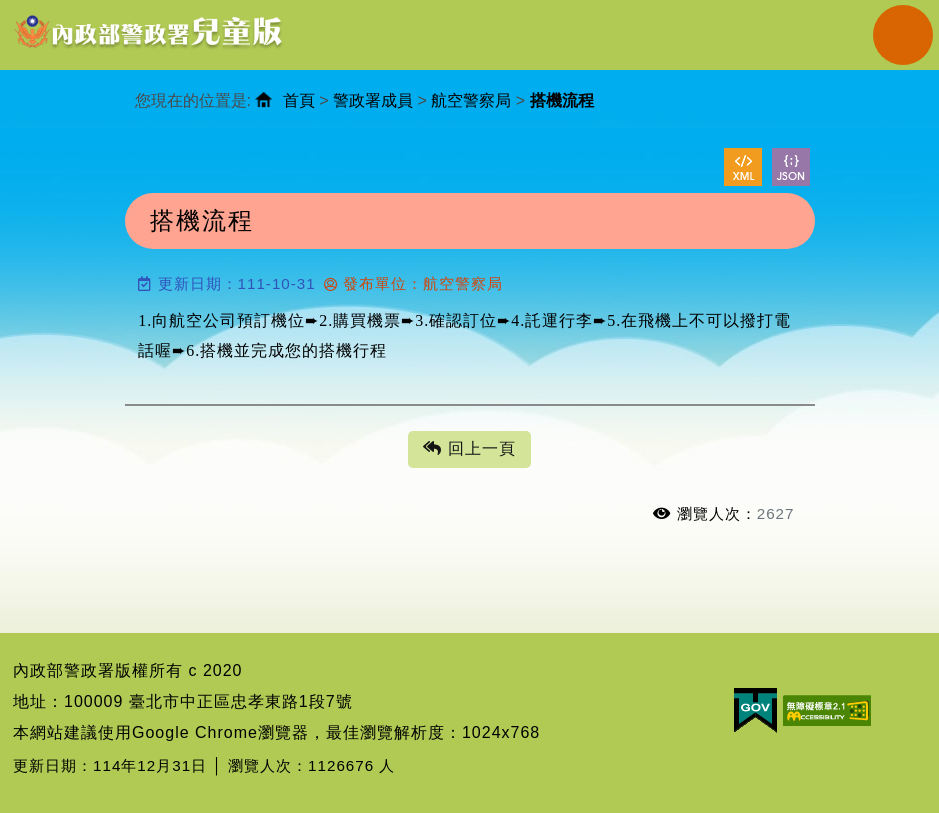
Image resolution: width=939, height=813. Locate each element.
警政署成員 (373, 100)
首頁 (299, 100)
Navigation (903, 35)
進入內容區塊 (51, 10)
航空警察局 (471, 100)
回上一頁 (469, 449)
